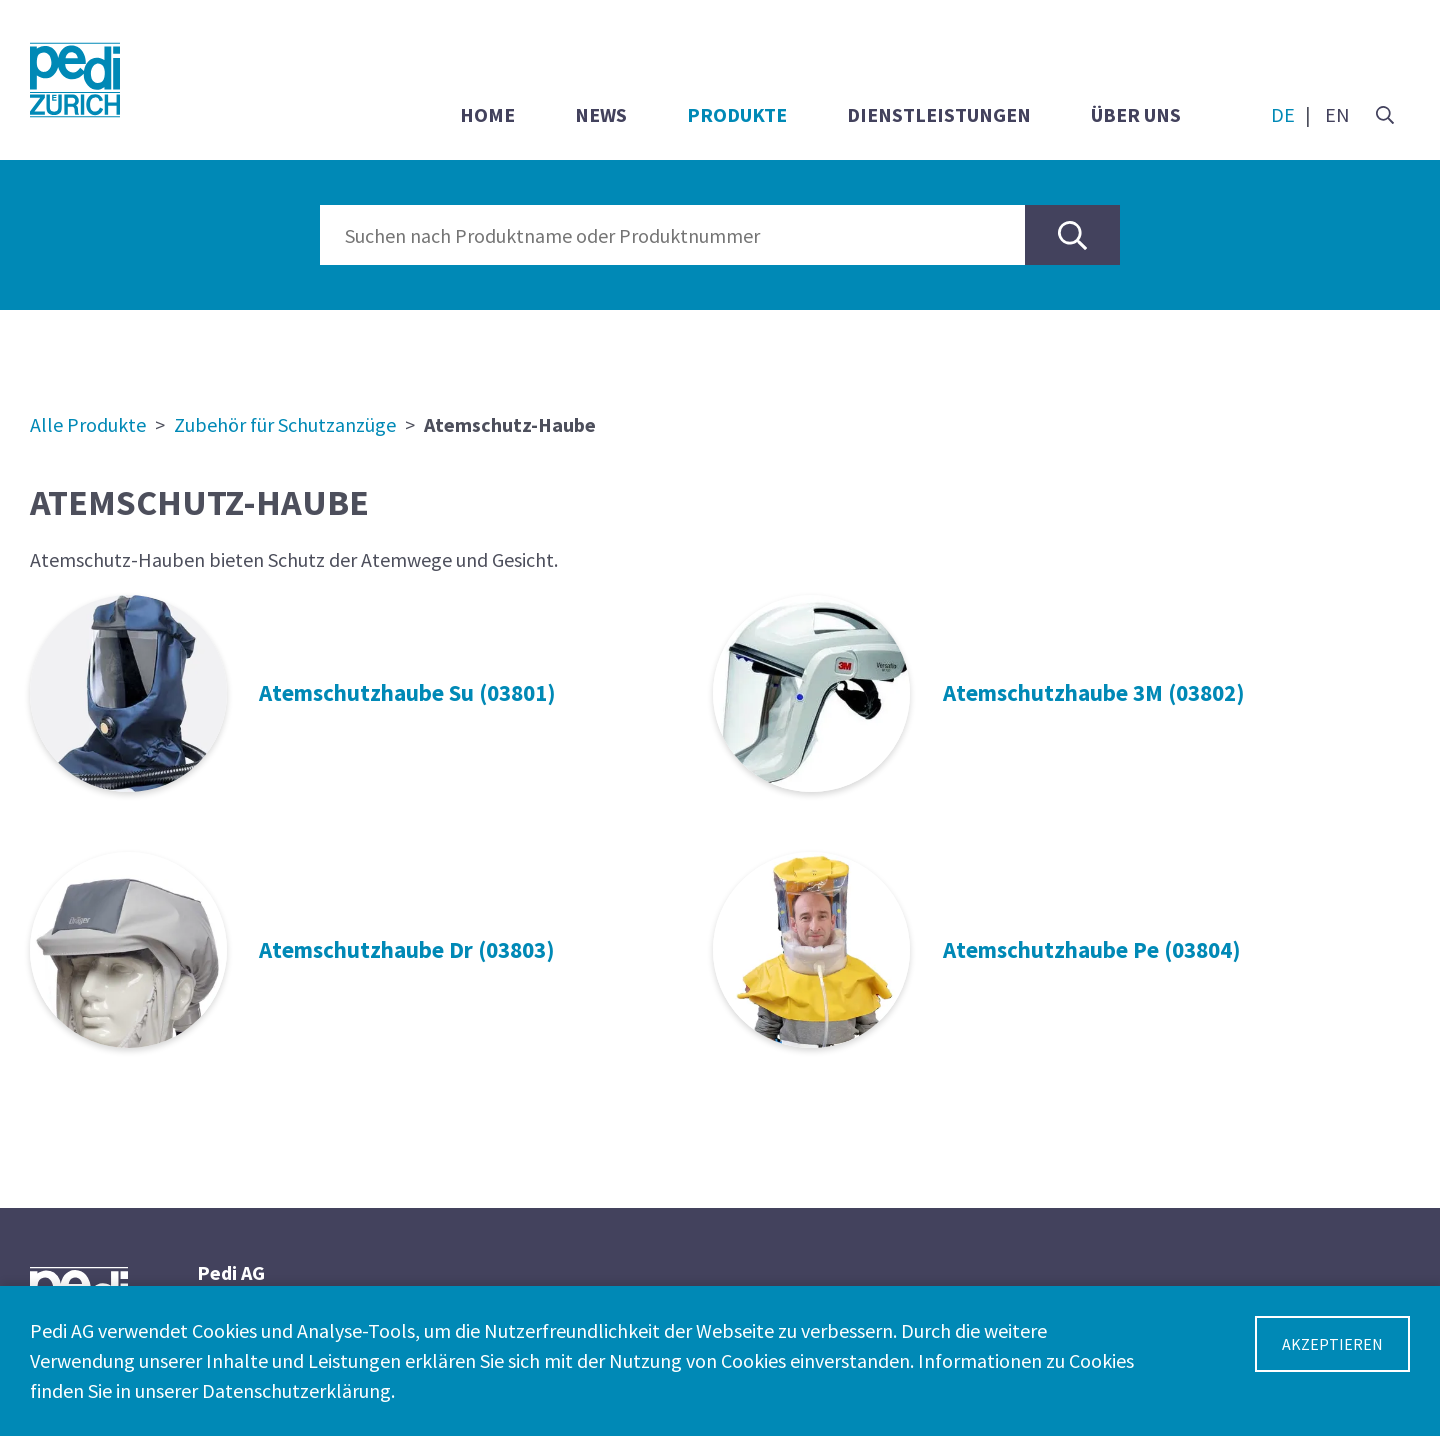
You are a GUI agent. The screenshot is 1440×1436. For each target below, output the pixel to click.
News (601, 114)
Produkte (737, 114)
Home (487, 114)
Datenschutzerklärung (296, 1390)
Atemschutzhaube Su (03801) (407, 692)
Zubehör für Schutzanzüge (285, 424)
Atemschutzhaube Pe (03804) (1092, 949)
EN (1337, 114)
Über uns (1136, 114)
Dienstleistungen (939, 114)
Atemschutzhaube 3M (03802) (1094, 692)
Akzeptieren (1332, 1344)
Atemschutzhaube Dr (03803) (407, 949)
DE (1283, 114)
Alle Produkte (88, 424)
